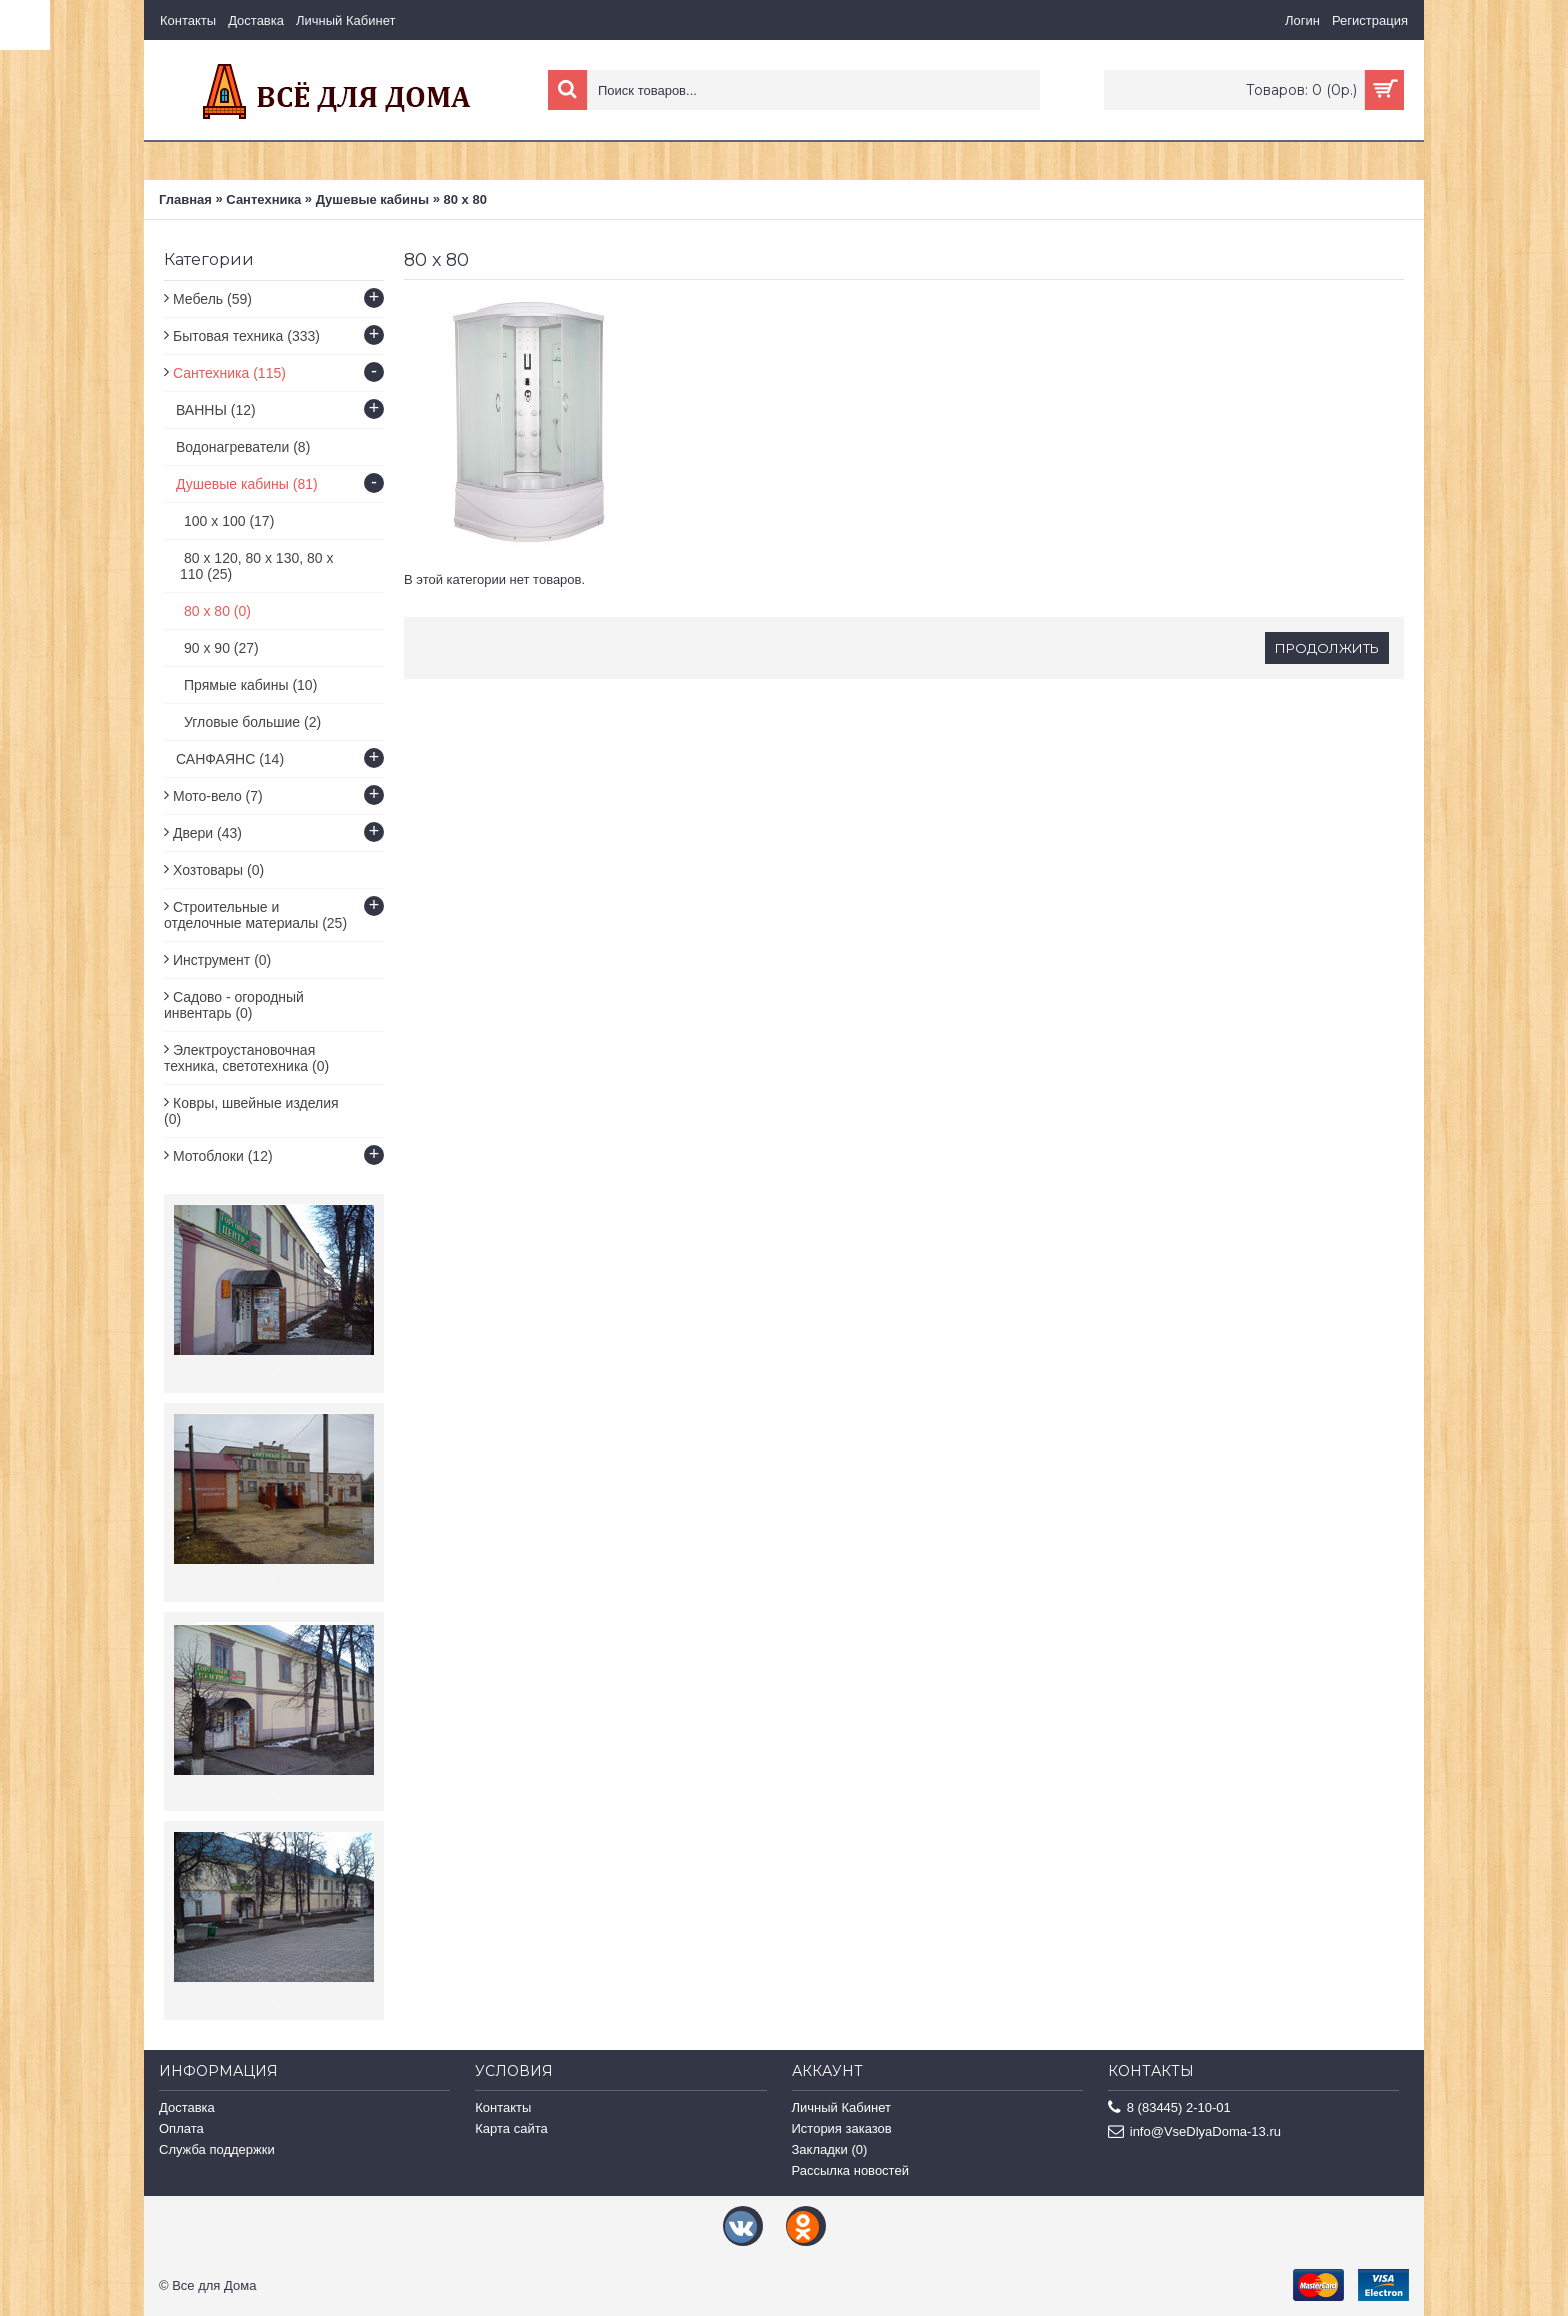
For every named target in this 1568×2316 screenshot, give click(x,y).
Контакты (503, 2107)
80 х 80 (465, 199)
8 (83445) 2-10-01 (1169, 2108)
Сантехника (263, 199)
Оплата (181, 2128)
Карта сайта (511, 2128)
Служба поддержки (217, 2149)
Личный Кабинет (841, 2107)
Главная (185, 199)
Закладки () (830, 2149)
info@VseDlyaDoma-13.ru (1194, 2132)
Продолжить (1327, 648)
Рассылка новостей (850, 2170)
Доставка (187, 2107)
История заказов (842, 2128)
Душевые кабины (372, 199)
